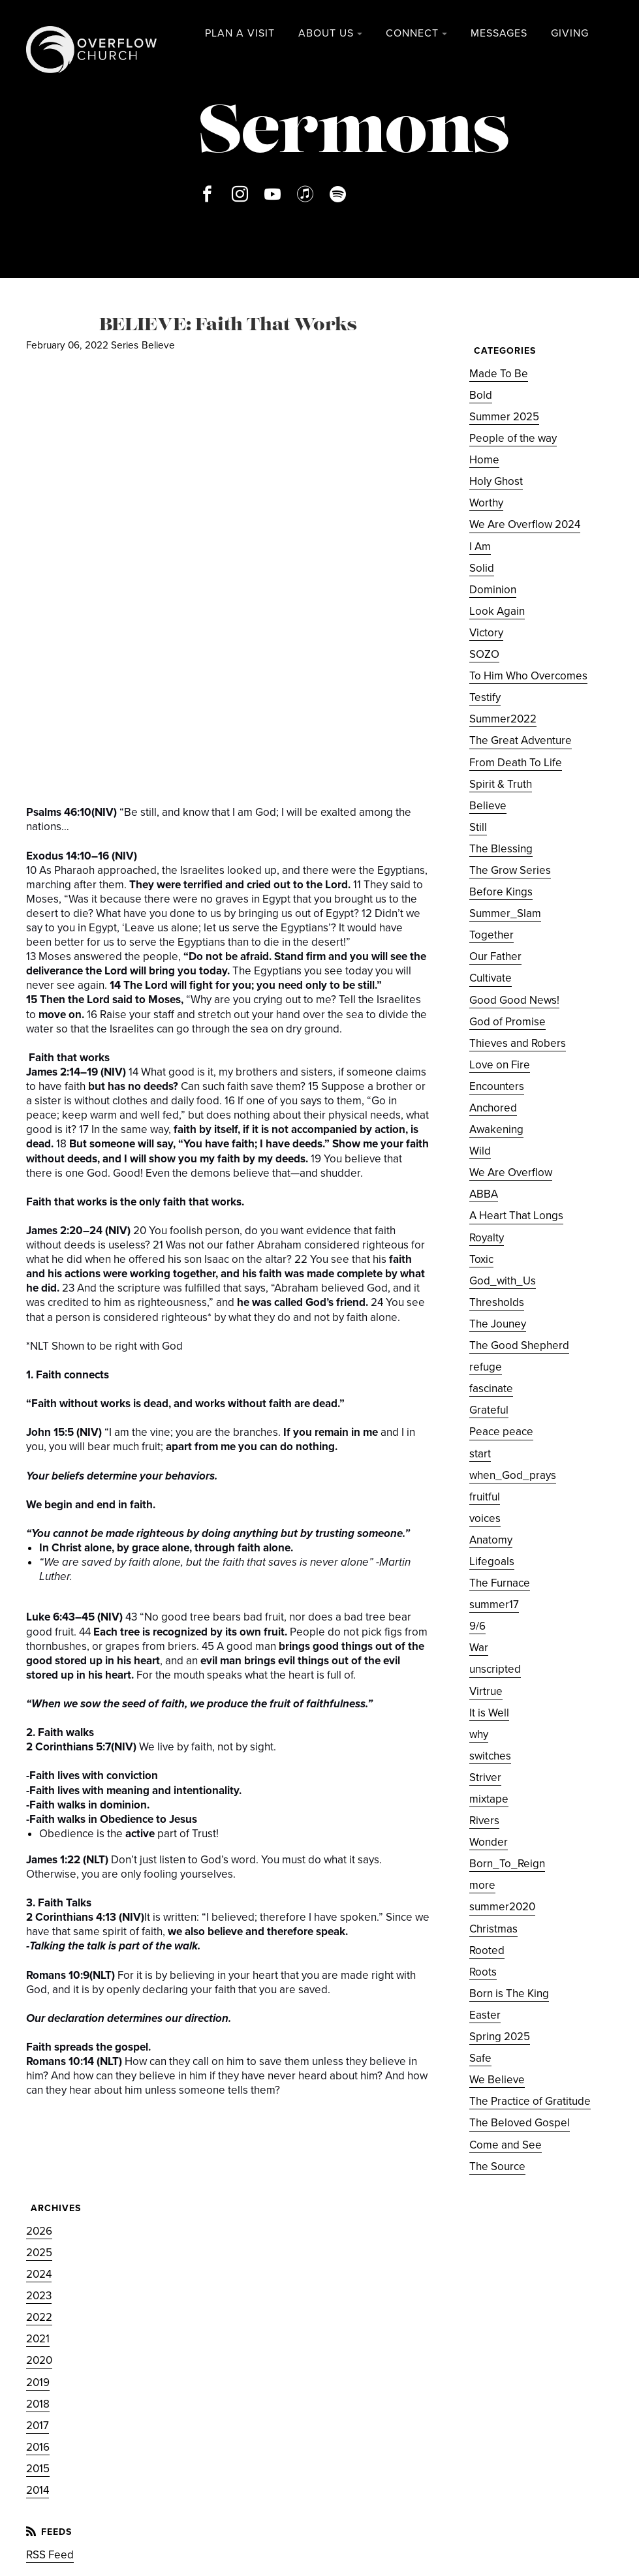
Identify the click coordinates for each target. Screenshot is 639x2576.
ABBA (483, 1194)
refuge (485, 1367)
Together (491, 935)
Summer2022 (503, 719)
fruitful (484, 1497)
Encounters (496, 1086)
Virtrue (486, 1691)
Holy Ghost (496, 481)
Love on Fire (499, 1065)
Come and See (505, 2145)
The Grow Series (510, 870)
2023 (39, 2296)
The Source (497, 2166)
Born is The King (509, 1993)
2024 (39, 2274)
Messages (499, 33)
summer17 (494, 1604)
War (478, 1647)
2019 (38, 2382)
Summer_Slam (505, 913)
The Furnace (499, 1583)
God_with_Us (502, 1281)
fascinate (491, 1388)
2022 (39, 2317)
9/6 (477, 1626)
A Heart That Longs (516, 1215)
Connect (412, 33)
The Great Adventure (520, 740)
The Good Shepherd (519, 1345)
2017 (37, 2425)
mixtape (488, 1799)
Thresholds (496, 1302)
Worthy (486, 503)
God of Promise (507, 1022)
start (480, 1454)
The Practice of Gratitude (530, 2101)
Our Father (495, 956)
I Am (480, 546)
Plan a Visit (240, 33)
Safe (480, 2058)
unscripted (495, 1669)
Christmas (493, 1929)
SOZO (484, 654)
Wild (480, 1151)
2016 (38, 2447)
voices (485, 1518)
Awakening (496, 1129)
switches (490, 1756)
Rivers (484, 1820)
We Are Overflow (510, 1172)
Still (478, 827)
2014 (37, 2490)
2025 (39, 2252)
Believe (158, 345)
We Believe (497, 2080)
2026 (39, 2231)
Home (484, 460)
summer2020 (502, 1907)
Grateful (488, 1410)
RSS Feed (50, 2555)
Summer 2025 (504, 417)
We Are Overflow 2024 (524, 524)
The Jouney (497, 1324)
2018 (38, 2404)
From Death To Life (515, 762)
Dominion (492, 590)
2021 (38, 2339)
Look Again (497, 611)
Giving (570, 33)
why (478, 1734)
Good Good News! (514, 1000)
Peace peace (501, 1431)
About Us (326, 33)
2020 (39, 2360)
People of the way (513, 438)
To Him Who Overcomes (528, 676)
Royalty (486, 1238)
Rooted (487, 1950)
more (482, 1885)
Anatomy (490, 1540)
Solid (481, 568)
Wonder (488, 1842)
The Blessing (501, 849)
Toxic (481, 1259)
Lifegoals (491, 1561)
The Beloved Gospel (519, 2123)
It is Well (489, 1713)
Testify (485, 697)
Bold (480, 395)
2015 (38, 2468)
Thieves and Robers (517, 1043)
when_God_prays (512, 1475)
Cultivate (490, 978)
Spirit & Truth (500, 784)
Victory (486, 633)
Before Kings (501, 892)
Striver (485, 1777)
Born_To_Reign (507, 1863)
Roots (483, 1972)
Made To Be (498, 373)
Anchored (493, 1108)
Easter (485, 2015)
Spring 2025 (499, 2036)
